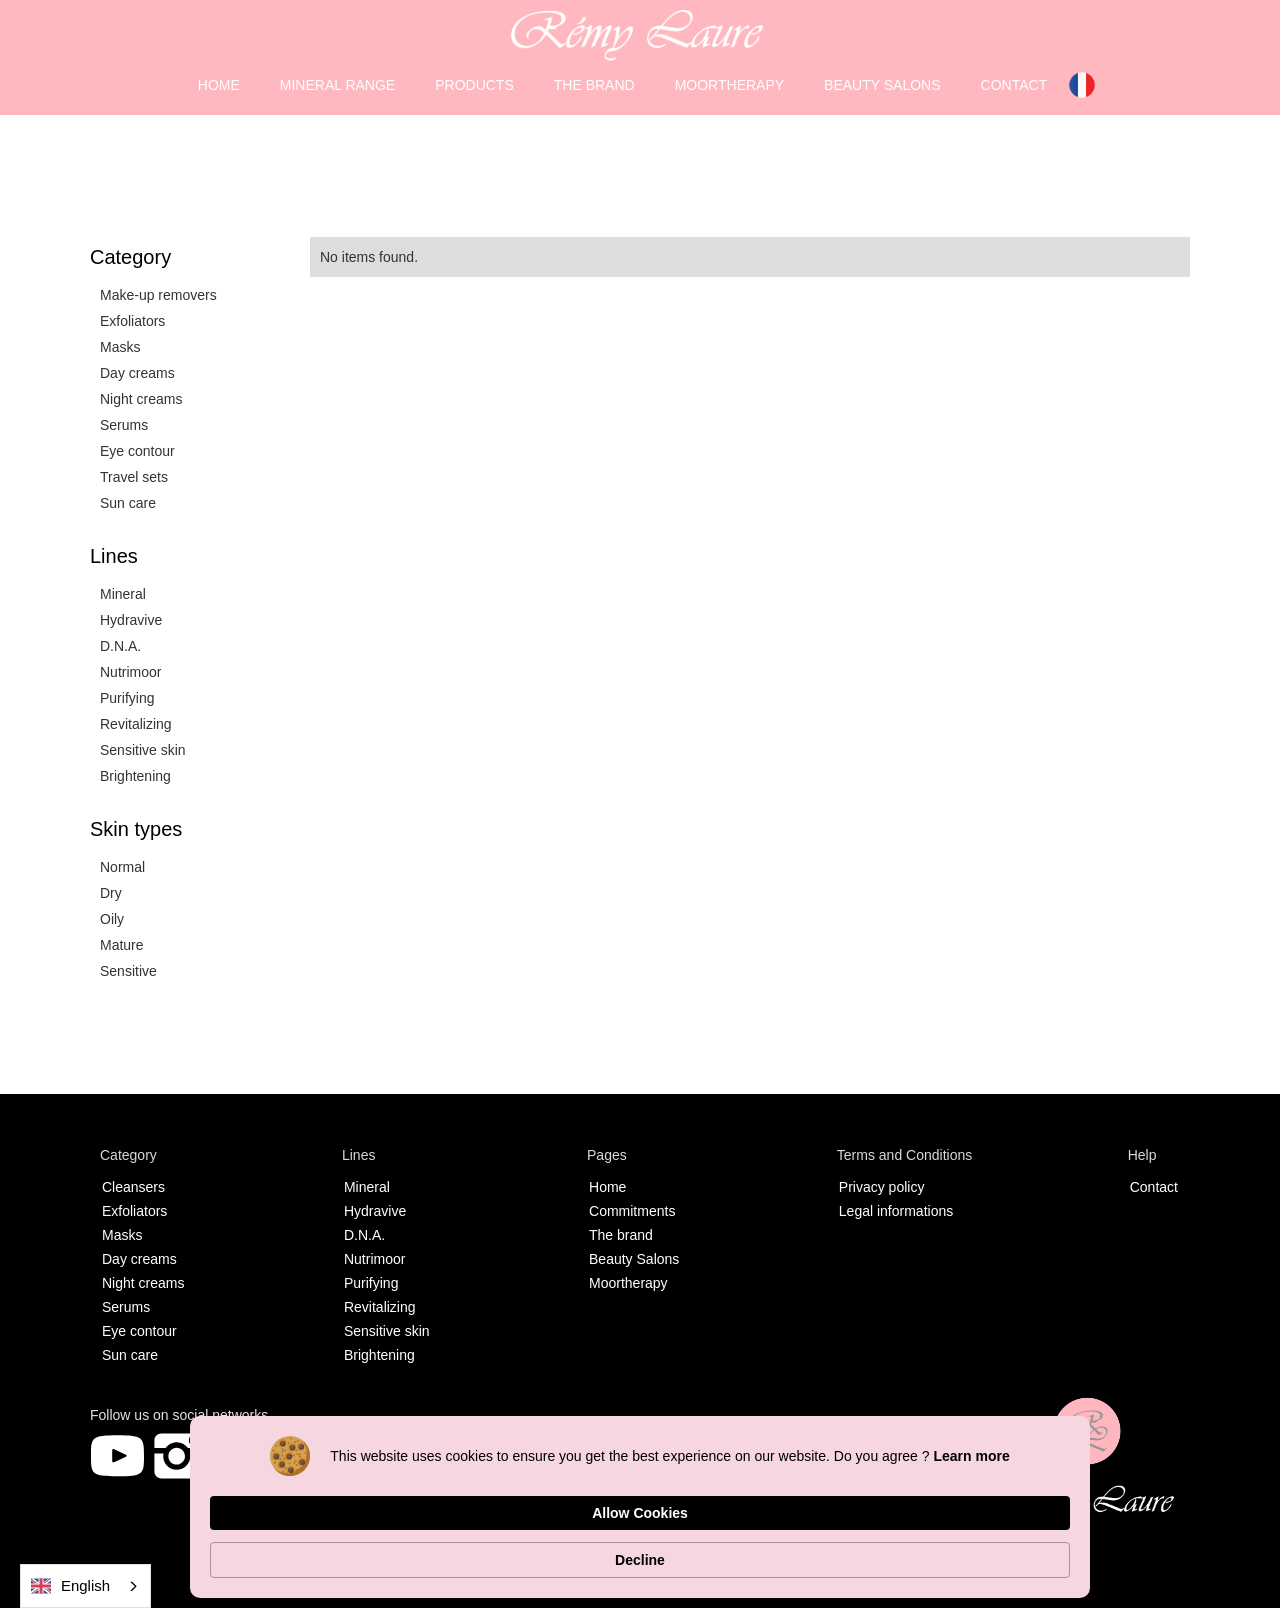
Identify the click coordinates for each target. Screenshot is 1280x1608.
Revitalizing (136, 724)
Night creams (141, 399)
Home (607, 1187)
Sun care (128, 503)
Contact (1154, 1187)
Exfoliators (132, 321)
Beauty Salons (634, 1259)
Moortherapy (628, 1283)
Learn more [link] (386, 1560)
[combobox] (85, 1586)
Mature (122, 945)
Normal (122, 867)
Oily (112, 919)
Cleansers (133, 1187)
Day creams (137, 373)
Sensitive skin (143, 750)
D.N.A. (120, 646)
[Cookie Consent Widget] (640, 1550)
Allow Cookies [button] (891, 1549)
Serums (124, 425)
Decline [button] (1024, 1550)
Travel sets (134, 477)
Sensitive (128, 971)
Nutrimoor (130, 672)
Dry (111, 893)
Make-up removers (158, 295)
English (70, 1586)
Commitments (632, 1211)
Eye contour (137, 451)
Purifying (127, 698)
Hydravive (131, 620)
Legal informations (896, 1211)
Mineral (123, 594)
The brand (621, 1235)
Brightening (135, 776)
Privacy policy (882, 1187)
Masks (120, 347)
